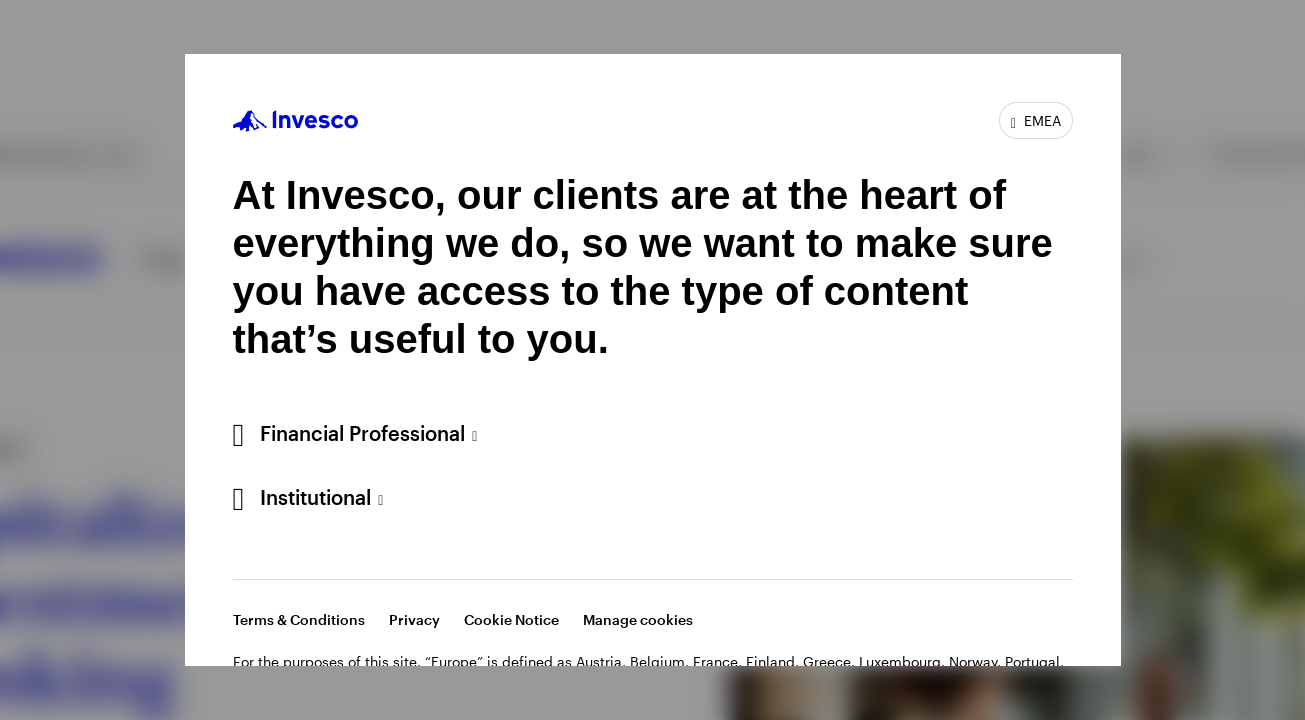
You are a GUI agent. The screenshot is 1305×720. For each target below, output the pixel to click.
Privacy (414, 619)
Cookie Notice (511, 619)
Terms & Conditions (299, 619)
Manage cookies (638, 619)
